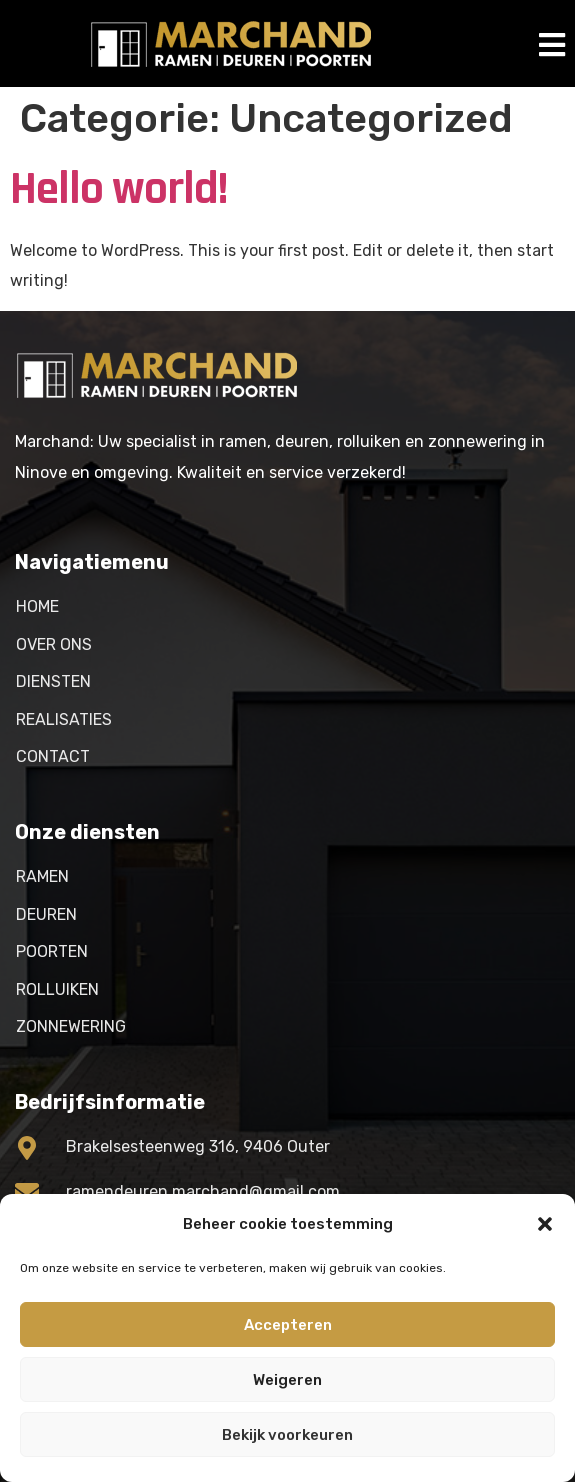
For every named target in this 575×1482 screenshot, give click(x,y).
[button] (545, 1224)
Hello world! (118, 189)
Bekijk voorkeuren (287, 1435)
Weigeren (287, 1380)
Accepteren (288, 1325)
